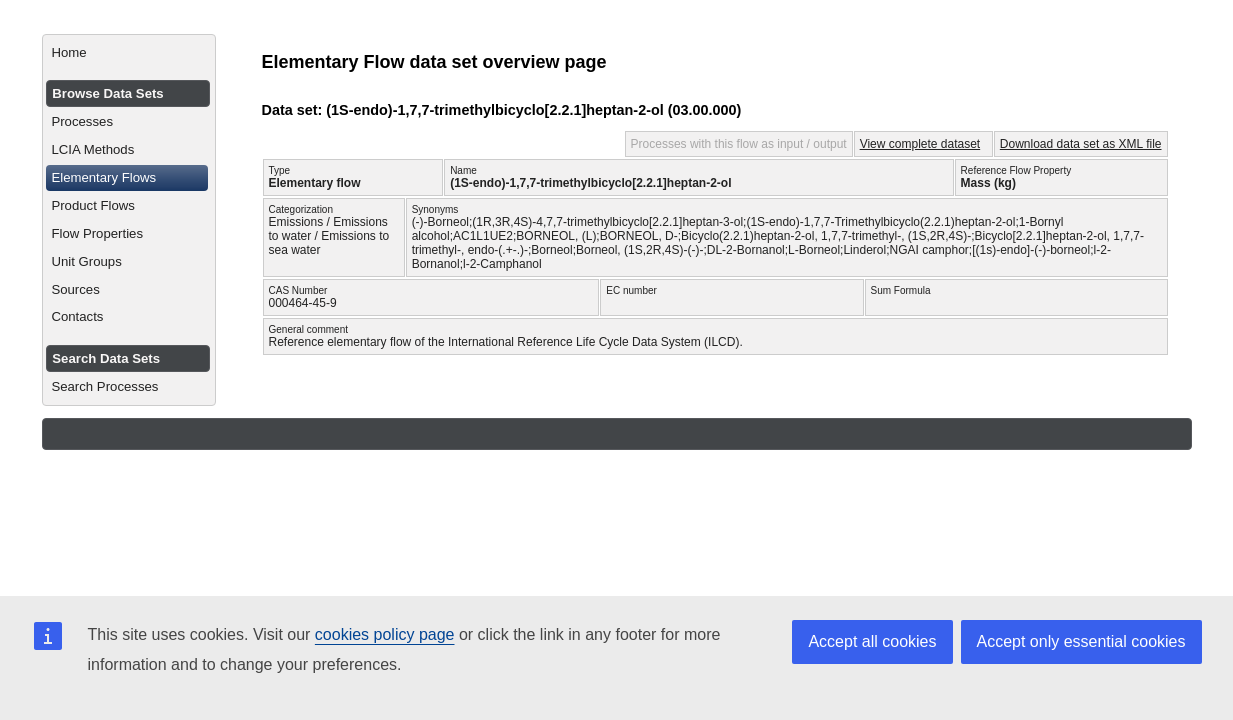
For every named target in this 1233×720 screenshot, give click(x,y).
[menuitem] (128, 53)
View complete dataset (920, 144)
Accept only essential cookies (1081, 641)
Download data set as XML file (1081, 144)
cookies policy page (385, 634)
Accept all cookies (872, 641)
